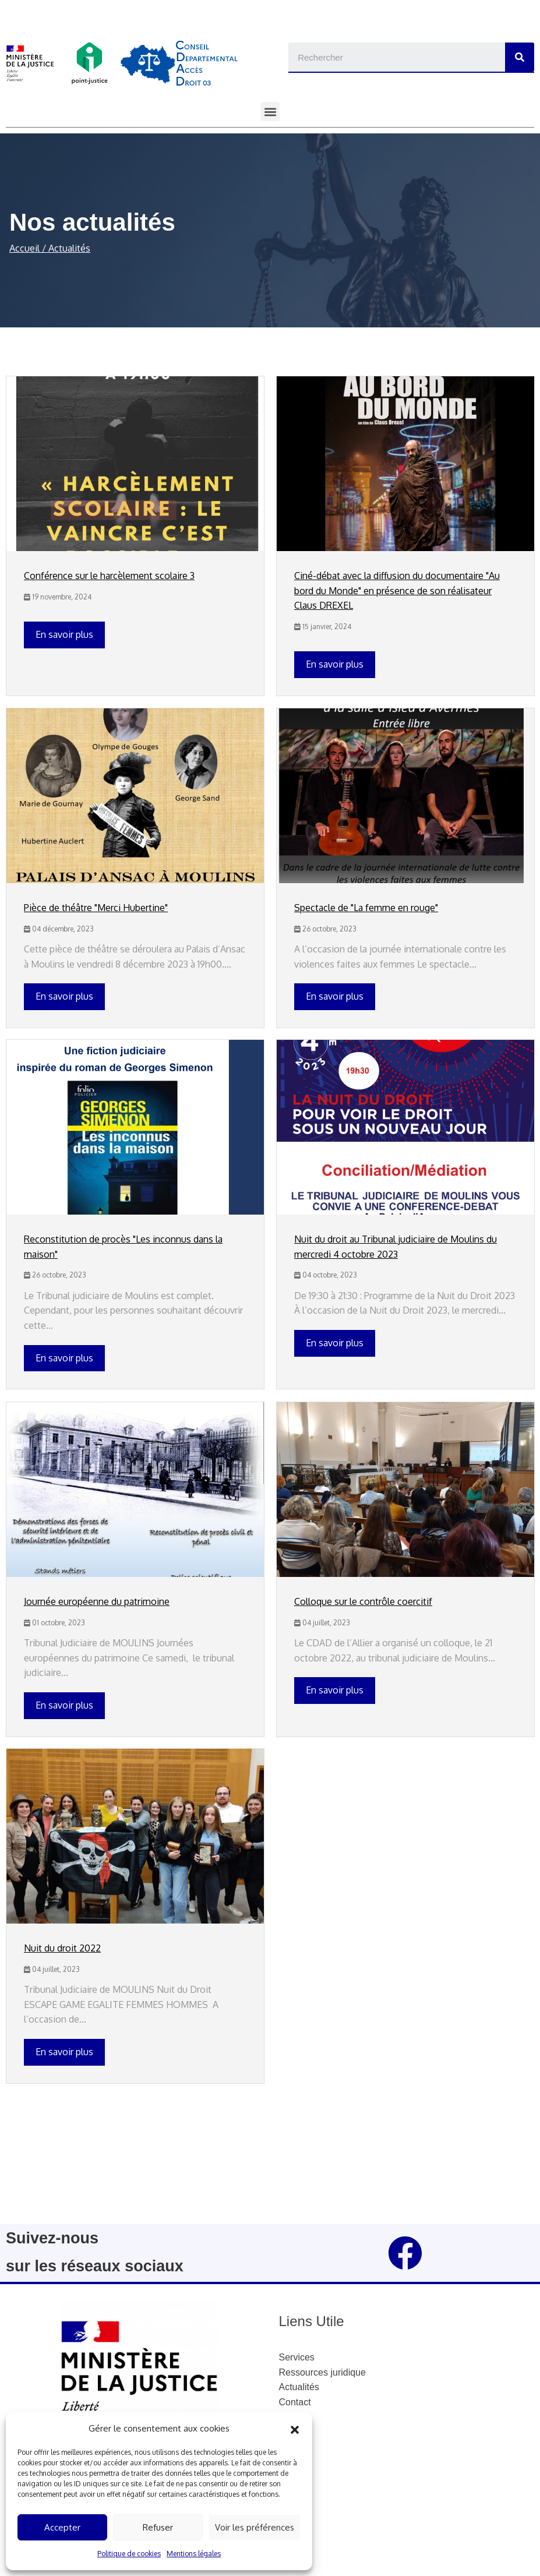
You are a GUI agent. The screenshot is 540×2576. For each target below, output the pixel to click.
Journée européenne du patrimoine (97, 1601)
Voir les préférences (254, 2527)
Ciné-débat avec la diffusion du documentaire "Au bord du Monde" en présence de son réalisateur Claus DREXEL (397, 590)
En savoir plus (64, 634)
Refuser (158, 2527)
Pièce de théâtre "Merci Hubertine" (96, 907)
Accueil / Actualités (49, 248)
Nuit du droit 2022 (62, 1948)
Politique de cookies (129, 2553)
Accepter (62, 2527)
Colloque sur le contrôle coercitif (363, 1601)
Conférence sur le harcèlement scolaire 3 (109, 575)
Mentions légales (194, 2553)
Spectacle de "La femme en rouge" (366, 907)
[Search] (519, 57)
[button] (295, 2428)
